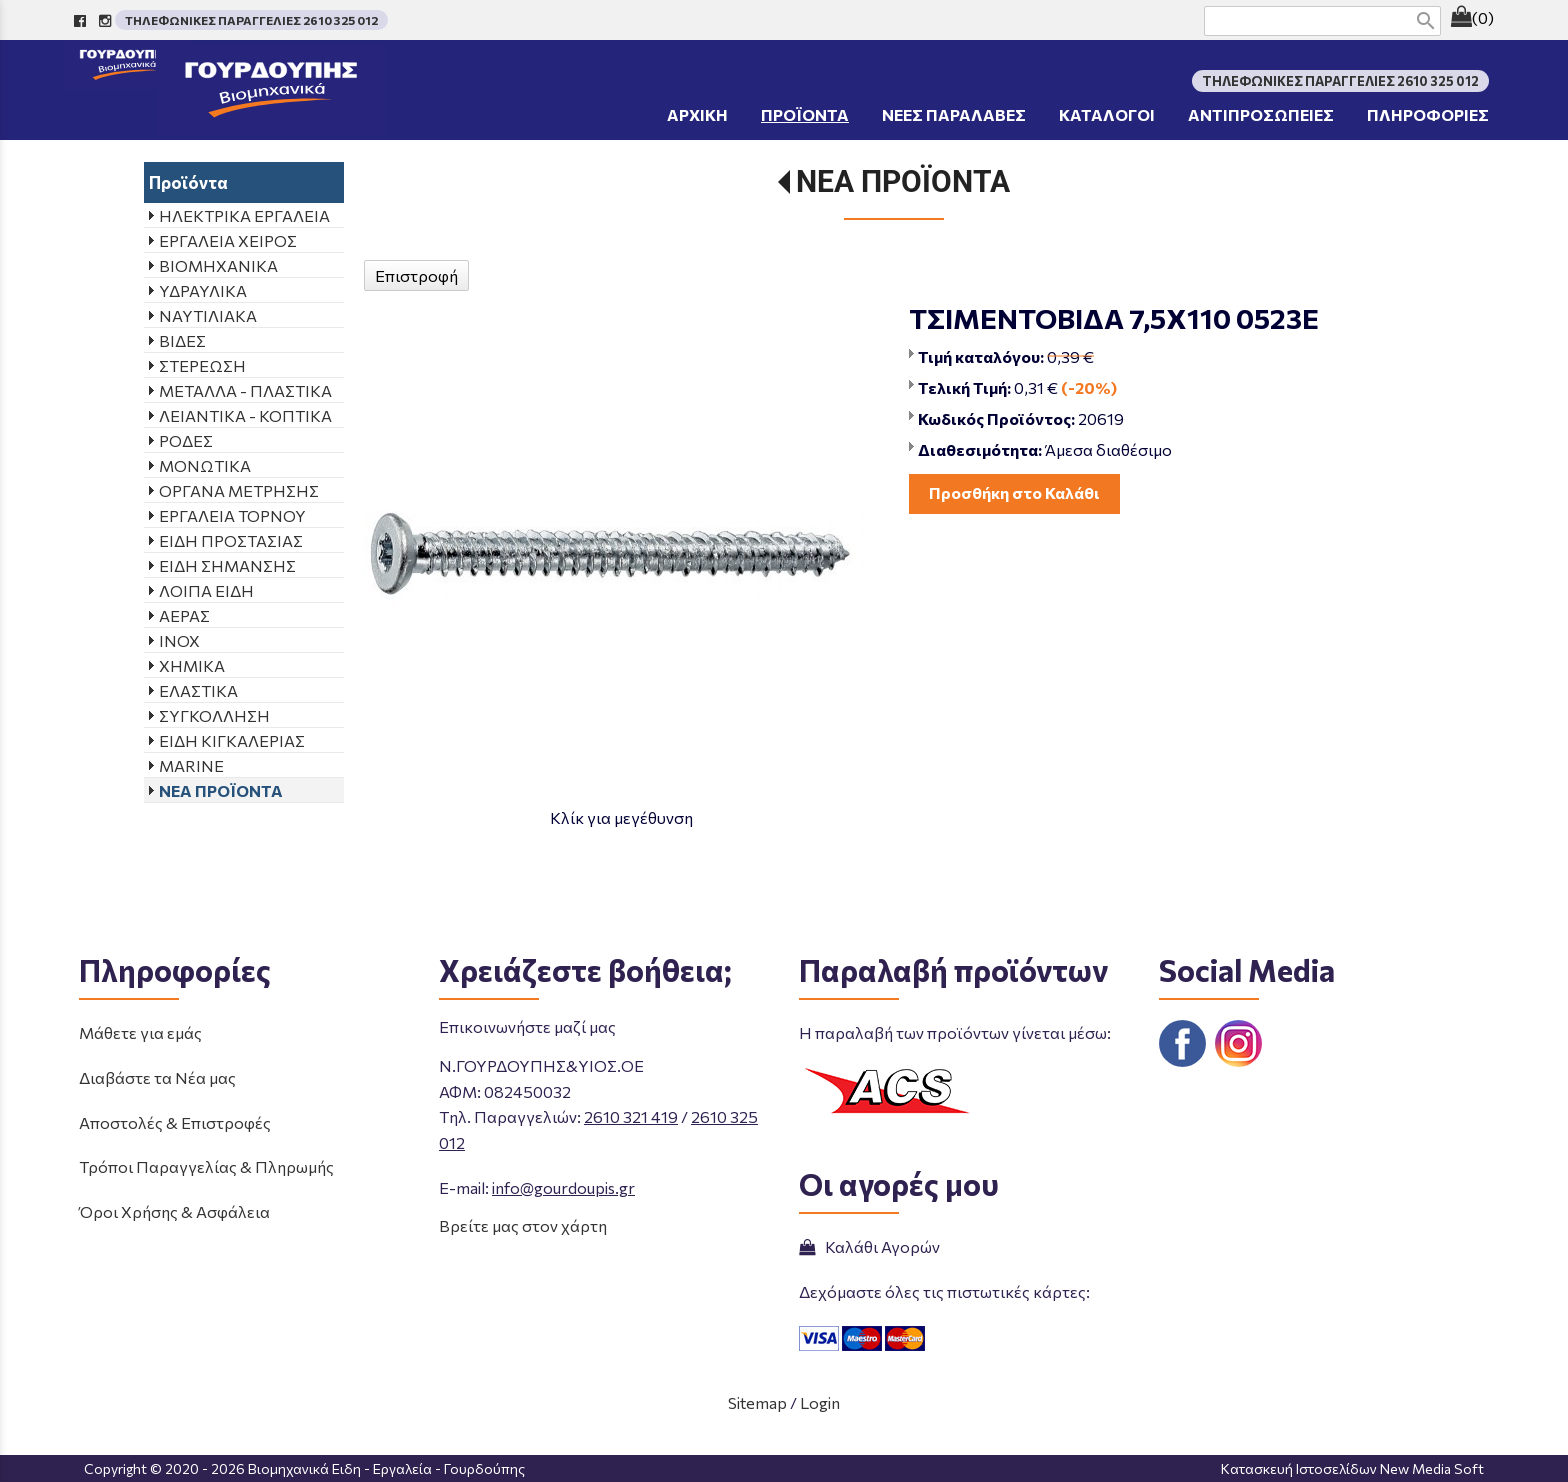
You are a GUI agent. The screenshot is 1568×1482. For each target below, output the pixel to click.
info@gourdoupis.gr (563, 1187)
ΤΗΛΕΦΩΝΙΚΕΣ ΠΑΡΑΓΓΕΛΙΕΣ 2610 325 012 (251, 20)
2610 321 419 (631, 1116)
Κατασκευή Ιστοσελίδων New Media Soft (1352, 1468)
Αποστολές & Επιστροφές (175, 1122)
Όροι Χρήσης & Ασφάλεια (174, 1211)
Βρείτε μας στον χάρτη (523, 1225)
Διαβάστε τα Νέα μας (157, 1077)
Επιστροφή (416, 275)
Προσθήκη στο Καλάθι (1014, 492)
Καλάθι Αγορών (869, 1246)
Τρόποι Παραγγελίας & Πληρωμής (206, 1166)
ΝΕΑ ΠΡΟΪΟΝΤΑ (903, 181)
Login (820, 1402)
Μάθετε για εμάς (140, 1032)
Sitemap (757, 1402)
